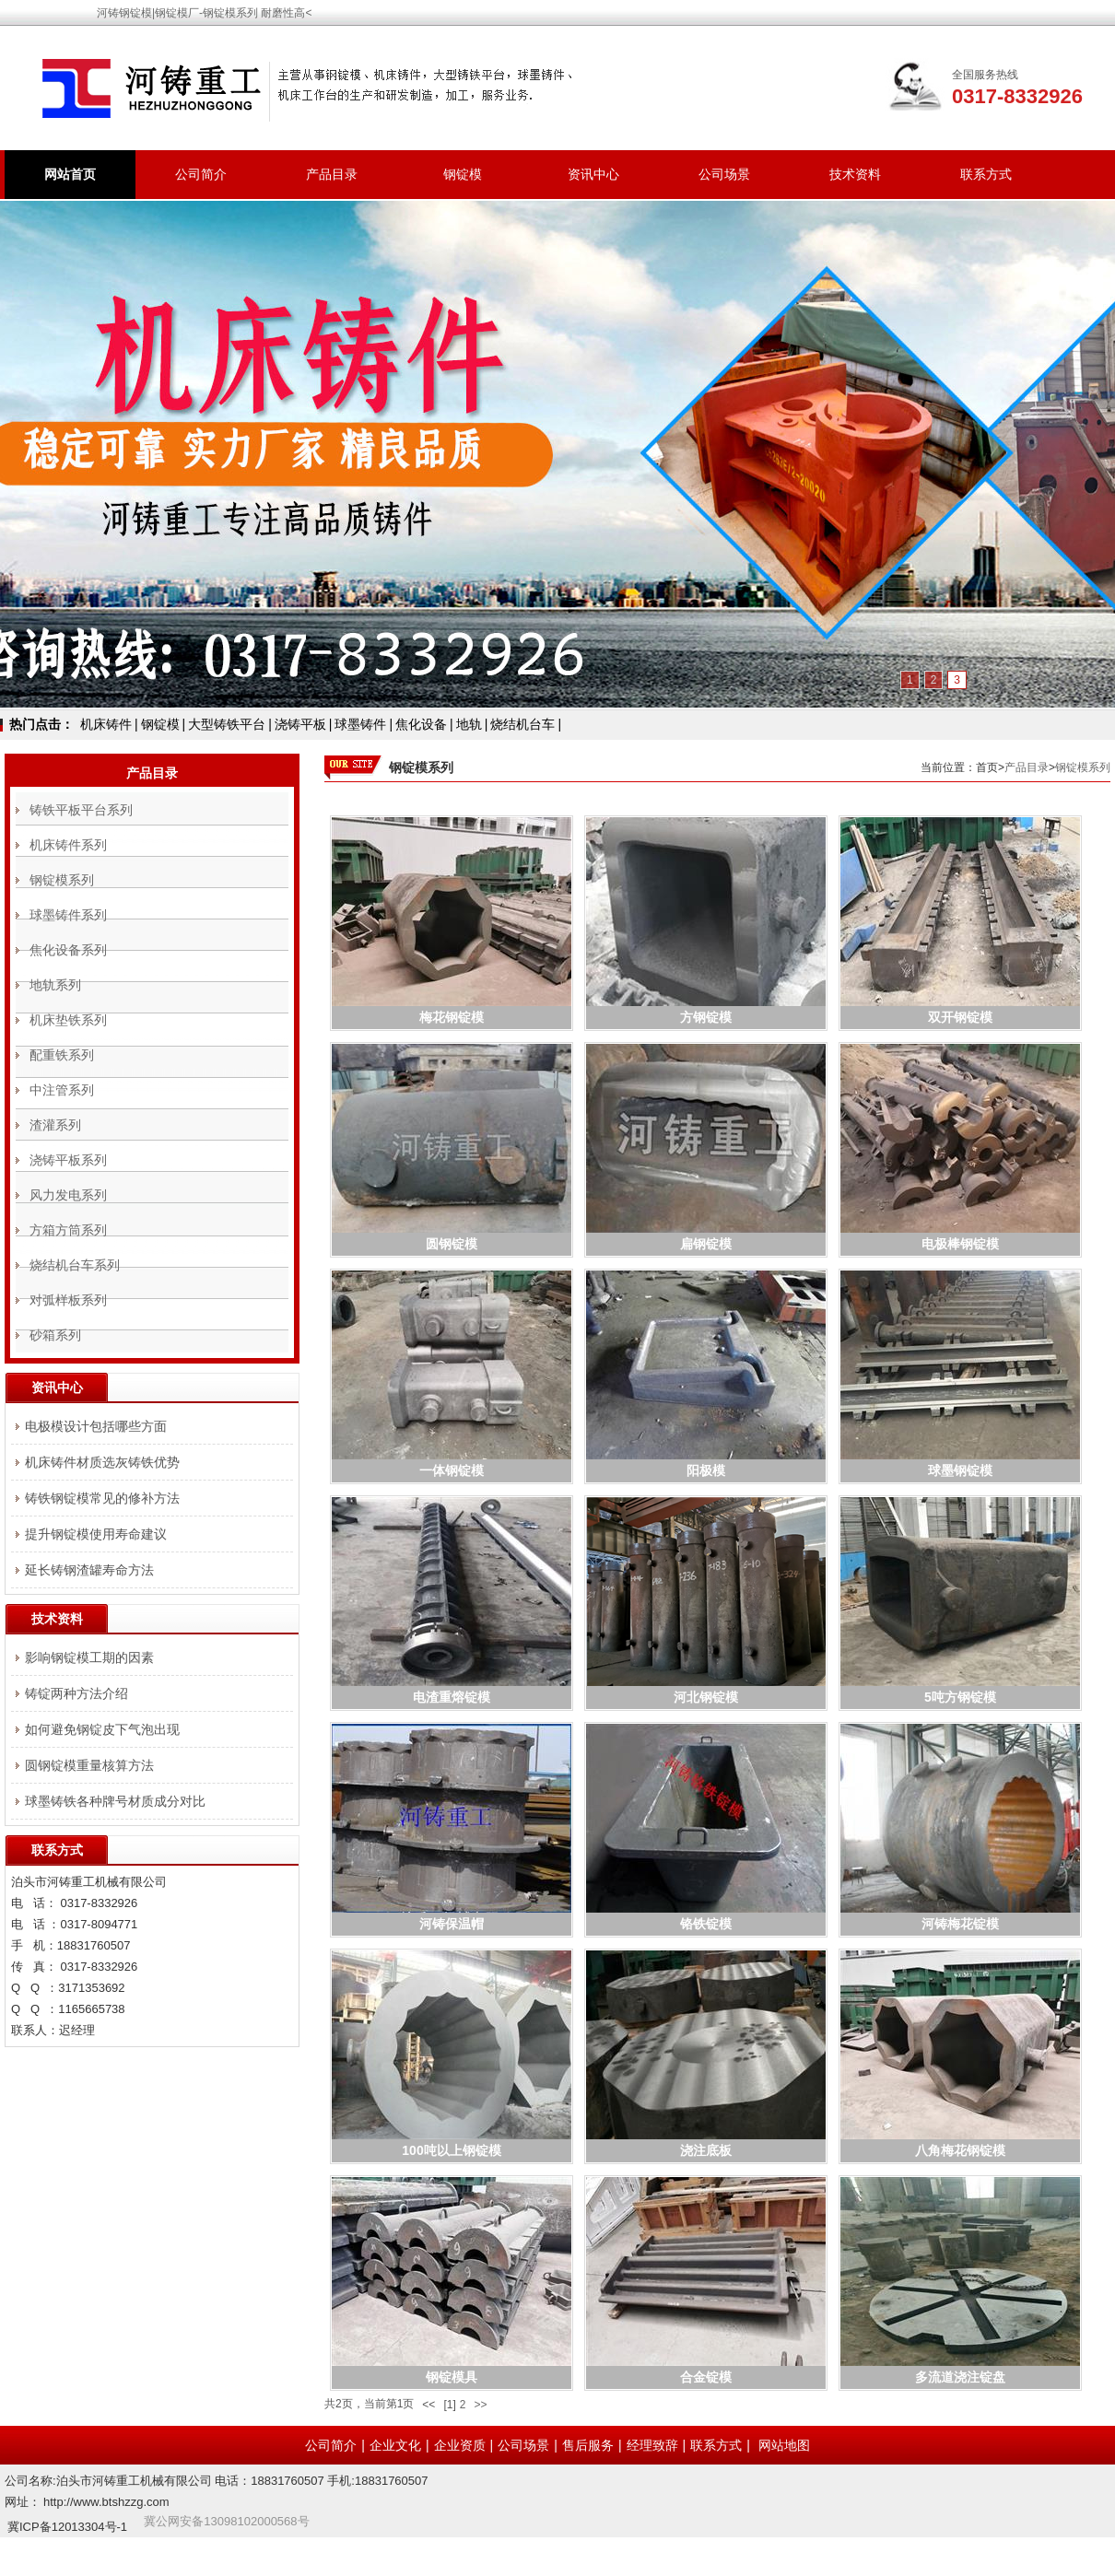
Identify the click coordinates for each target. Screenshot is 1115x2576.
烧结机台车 (522, 724)
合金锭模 (706, 2377)
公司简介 (201, 174)
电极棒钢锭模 (960, 1243)
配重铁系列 (61, 1055)
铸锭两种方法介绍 (76, 1693)
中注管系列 (61, 1090)
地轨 (469, 724)
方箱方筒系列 (68, 1230)
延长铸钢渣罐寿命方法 (89, 1570)
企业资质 (460, 2445)
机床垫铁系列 (68, 1020)
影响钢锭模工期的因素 (89, 1657)
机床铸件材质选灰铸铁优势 (102, 1462)
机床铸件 (106, 724)
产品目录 (332, 174)
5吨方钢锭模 (960, 1697)
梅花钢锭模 (451, 1017)
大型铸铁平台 (226, 724)
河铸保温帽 (451, 1923)
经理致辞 (652, 2445)
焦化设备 (421, 724)
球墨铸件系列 (68, 914)
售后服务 (588, 2445)
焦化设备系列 (68, 950)
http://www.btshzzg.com (106, 2502)
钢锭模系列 (1082, 767)
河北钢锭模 (706, 1697)
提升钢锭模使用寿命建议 (96, 1534)
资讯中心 (593, 174)
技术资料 (855, 174)
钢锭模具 (451, 2377)
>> (480, 2404)
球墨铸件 (360, 724)
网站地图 (784, 2445)
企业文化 (395, 2445)
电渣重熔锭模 (451, 1697)
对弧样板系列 (68, 1300)
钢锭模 (462, 174)
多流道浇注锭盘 (960, 2377)
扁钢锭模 (706, 1243)
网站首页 (70, 174)
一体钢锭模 (451, 1470)
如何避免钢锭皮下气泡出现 (102, 1729)
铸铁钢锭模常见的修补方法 (102, 1498)
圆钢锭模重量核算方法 (89, 1765)
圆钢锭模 (451, 1243)
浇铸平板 (300, 724)
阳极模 (706, 1470)
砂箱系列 (55, 1335)
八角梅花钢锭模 (960, 2150)
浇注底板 (706, 2150)
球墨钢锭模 (960, 1470)
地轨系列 (55, 985)
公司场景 (724, 174)
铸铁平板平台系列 (81, 809)
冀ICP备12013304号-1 (67, 2527)
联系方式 (986, 174)
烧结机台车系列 (74, 1265)
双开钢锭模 (960, 1017)
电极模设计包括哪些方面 (96, 1426)
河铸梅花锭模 (960, 1923)
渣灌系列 (55, 1125)
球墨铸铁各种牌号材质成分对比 (115, 1801)
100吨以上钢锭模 (451, 2150)
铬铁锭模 (706, 1923)
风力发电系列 (68, 1195)
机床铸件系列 (68, 844)
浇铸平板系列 (68, 1160)
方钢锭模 (706, 1017)
